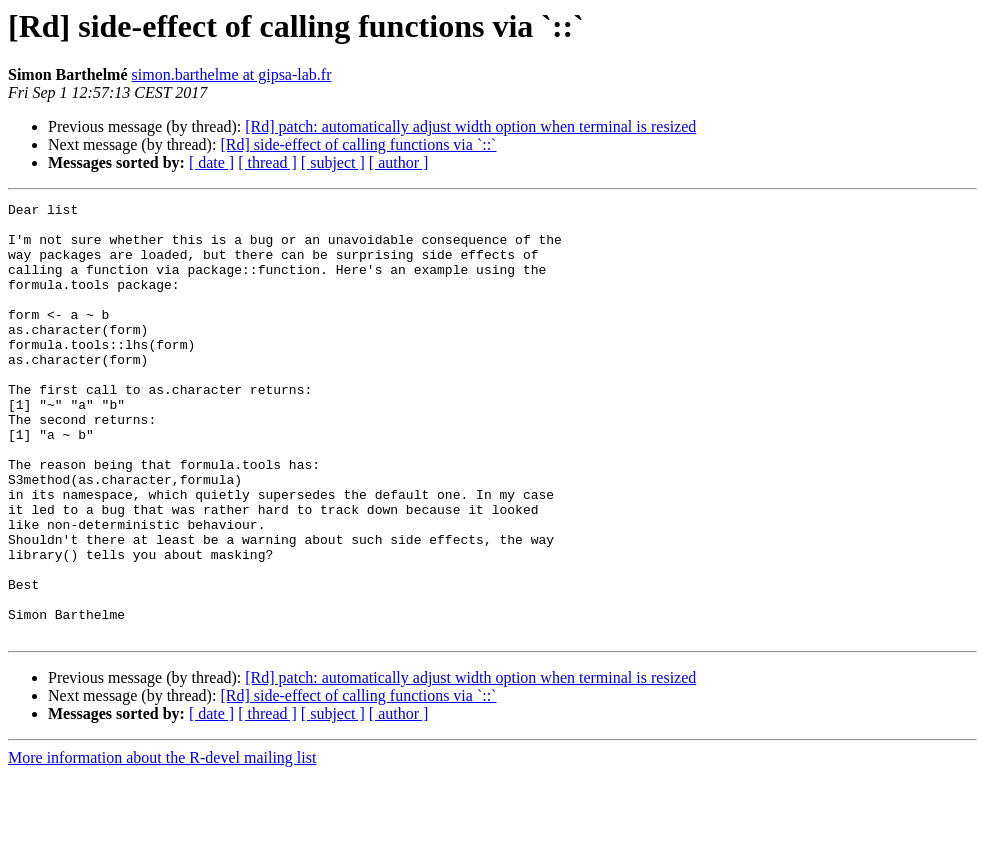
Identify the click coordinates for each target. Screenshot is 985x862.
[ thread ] (267, 162)
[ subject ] (333, 162)
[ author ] (399, 162)
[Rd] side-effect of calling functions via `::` (358, 144)
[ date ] (211, 162)
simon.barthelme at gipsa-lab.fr (232, 74)
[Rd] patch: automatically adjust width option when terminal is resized (470, 126)
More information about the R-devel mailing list (162, 844)
